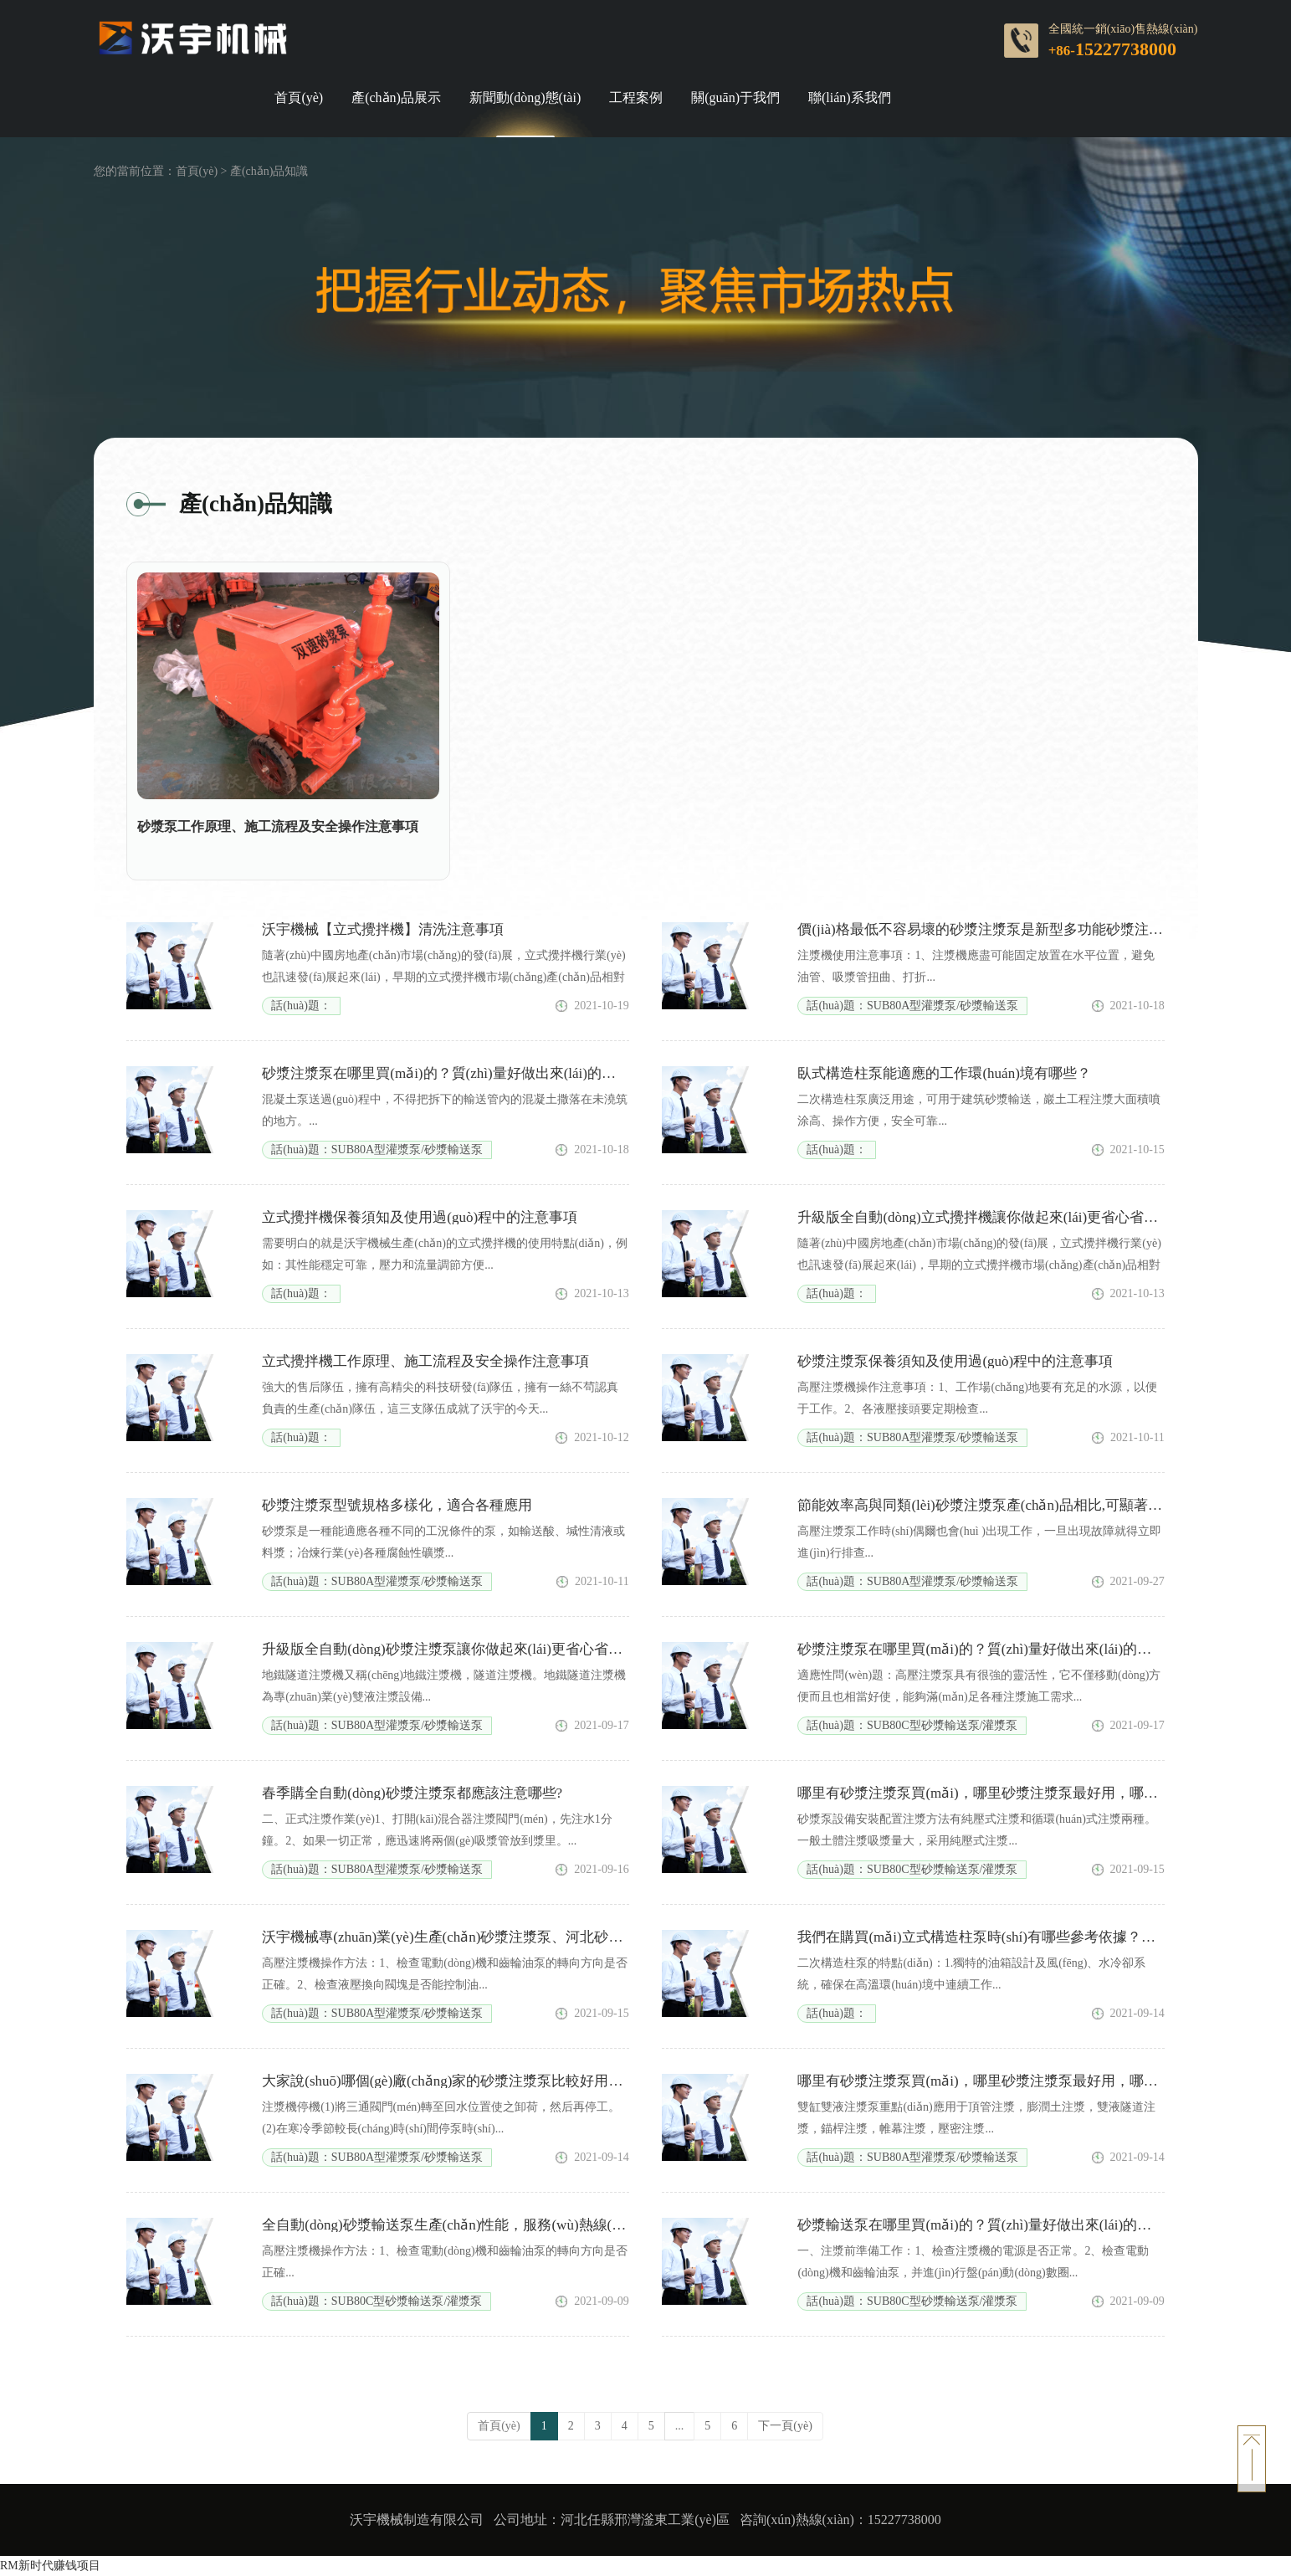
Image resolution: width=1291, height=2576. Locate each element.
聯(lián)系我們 (849, 98)
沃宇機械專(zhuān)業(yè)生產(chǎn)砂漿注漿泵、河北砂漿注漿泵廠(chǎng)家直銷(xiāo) (532, 1937)
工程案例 (636, 98)
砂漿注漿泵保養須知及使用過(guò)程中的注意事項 (955, 1361)
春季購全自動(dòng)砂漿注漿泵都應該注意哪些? (412, 1793)
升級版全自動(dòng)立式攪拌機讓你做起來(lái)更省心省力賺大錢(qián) (1015, 1217)
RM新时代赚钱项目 (50, 2565)
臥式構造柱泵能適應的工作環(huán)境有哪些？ (943, 1073)
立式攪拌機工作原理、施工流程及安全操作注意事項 (425, 1361)
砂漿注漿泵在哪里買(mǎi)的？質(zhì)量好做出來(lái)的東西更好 (995, 1649)
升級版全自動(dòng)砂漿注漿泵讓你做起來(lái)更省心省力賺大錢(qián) (480, 1649)
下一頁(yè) (785, 2425)
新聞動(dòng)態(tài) (525, 98)
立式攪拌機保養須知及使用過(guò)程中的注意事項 (419, 1217)
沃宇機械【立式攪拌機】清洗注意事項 (383, 929)
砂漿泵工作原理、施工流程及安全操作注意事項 (277, 826)
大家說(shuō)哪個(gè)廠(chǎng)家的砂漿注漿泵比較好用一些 (449, 2081)
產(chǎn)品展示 (396, 98)
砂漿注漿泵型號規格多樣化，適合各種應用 (397, 1505)
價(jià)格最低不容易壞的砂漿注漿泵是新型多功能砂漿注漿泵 (986, 929)
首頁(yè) (298, 98)
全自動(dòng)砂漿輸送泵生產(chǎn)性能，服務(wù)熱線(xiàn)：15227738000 (497, 2225)
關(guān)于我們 (735, 98)
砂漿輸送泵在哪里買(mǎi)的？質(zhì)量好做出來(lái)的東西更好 (995, 2225)
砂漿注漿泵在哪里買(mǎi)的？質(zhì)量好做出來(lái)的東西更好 (460, 1073)
